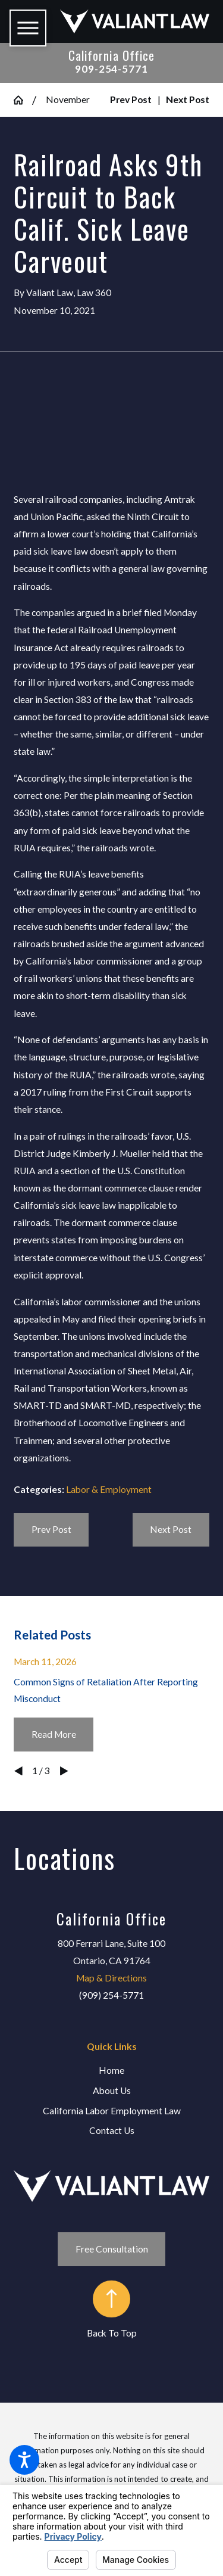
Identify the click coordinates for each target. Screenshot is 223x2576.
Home (111, 2070)
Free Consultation (112, 2249)
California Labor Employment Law (112, 2110)
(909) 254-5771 (111, 1995)
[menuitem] (111, 2070)
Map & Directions (111, 1978)
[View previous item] (18, 1771)
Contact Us (111, 2130)
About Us (112, 2090)
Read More (54, 1734)
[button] (24, 2460)
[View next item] (64, 1771)
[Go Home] (23, 100)
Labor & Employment (109, 1489)
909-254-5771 (111, 69)
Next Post (170, 1529)
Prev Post (51, 1529)
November (68, 99)
